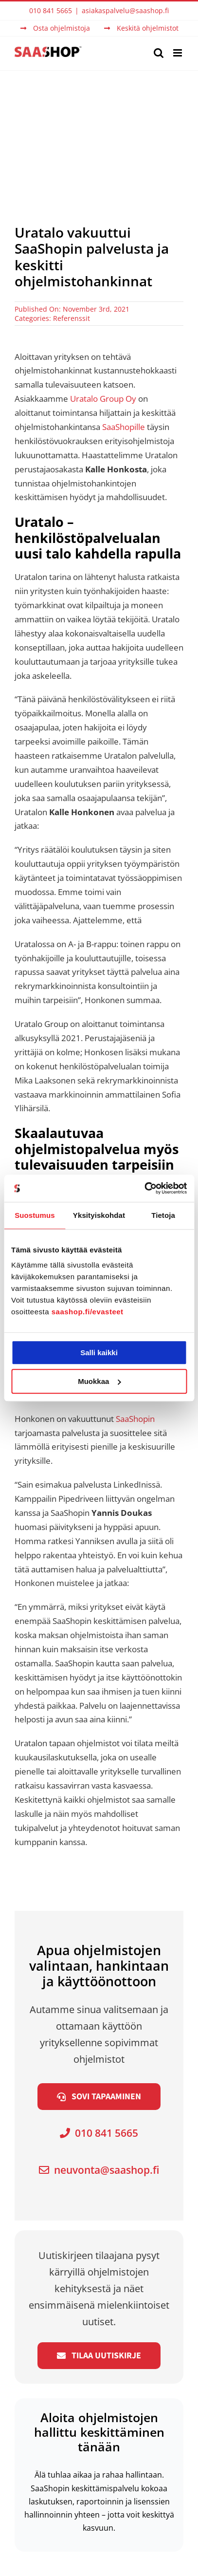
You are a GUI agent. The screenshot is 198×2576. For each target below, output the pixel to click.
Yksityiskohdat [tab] (99, 1215)
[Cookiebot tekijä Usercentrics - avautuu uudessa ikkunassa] (144, 1188)
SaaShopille (123, 426)
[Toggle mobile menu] (178, 53)
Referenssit (71, 318)
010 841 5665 (99, 2133)
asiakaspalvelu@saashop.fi (125, 10)
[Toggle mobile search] (158, 53)
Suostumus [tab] (35, 1215)
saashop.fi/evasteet (88, 1311)
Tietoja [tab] (163, 1215)
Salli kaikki (99, 1352)
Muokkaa (99, 1381)
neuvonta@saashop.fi (99, 2170)
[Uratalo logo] (99, 1862)
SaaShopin (135, 1418)
